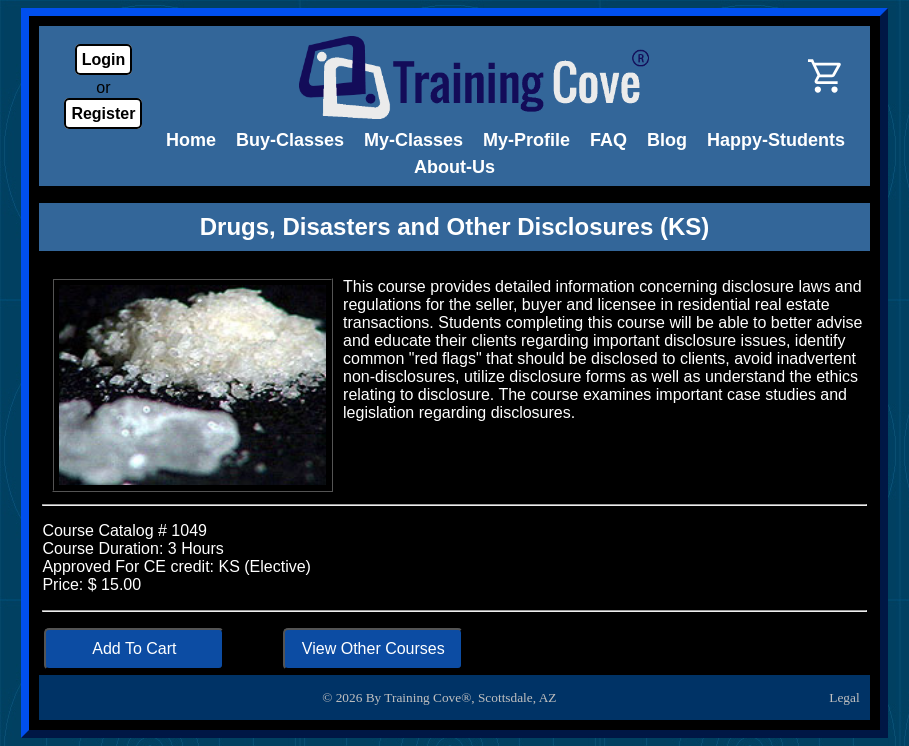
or (103, 87)
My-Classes (413, 140)
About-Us (454, 167)
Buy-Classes (290, 140)
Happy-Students (776, 140)
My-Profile (526, 140)
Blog (667, 140)
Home (191, 140)
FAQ (608, 140)
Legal (844, 697)
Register (103, 113)
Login (104, 59)
